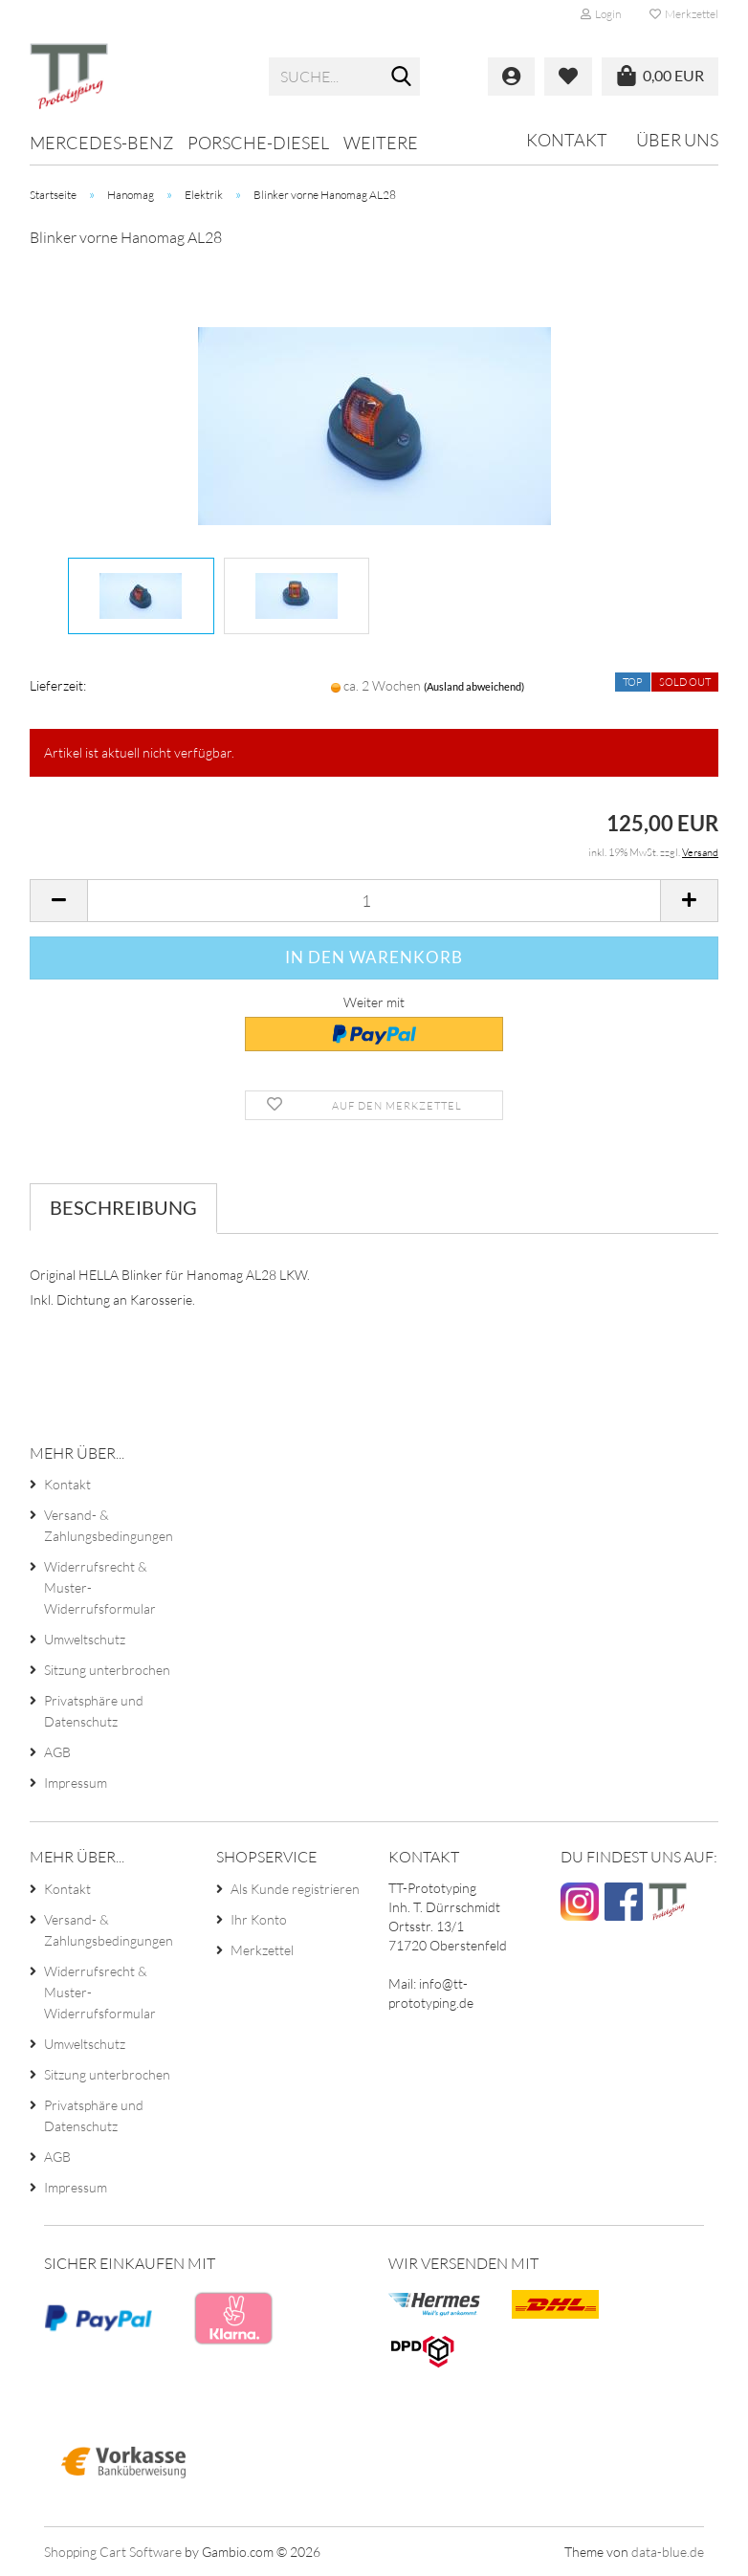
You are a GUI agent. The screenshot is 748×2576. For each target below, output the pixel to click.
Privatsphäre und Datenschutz (93, 1710)
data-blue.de (667, 2551)
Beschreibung (123, 1207)
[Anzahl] (374, 900)
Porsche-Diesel (258, 142)
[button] (58, 900)
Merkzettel (683, 14)
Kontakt (566, 139)
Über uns (677, 139)
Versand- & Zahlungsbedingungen (108, 1525)
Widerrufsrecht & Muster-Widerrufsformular (100, 1587)
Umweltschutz (84, 1639)
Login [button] (601, 14)
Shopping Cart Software (113, 2551)
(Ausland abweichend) (474, 686)
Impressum (75, 1782)
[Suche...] (402, 77)
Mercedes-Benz (101, 142)
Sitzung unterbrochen (107, 1670)
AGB (57, 1752)
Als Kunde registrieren (295, 1889)
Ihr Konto (259, 1919)
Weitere (380, 142)
